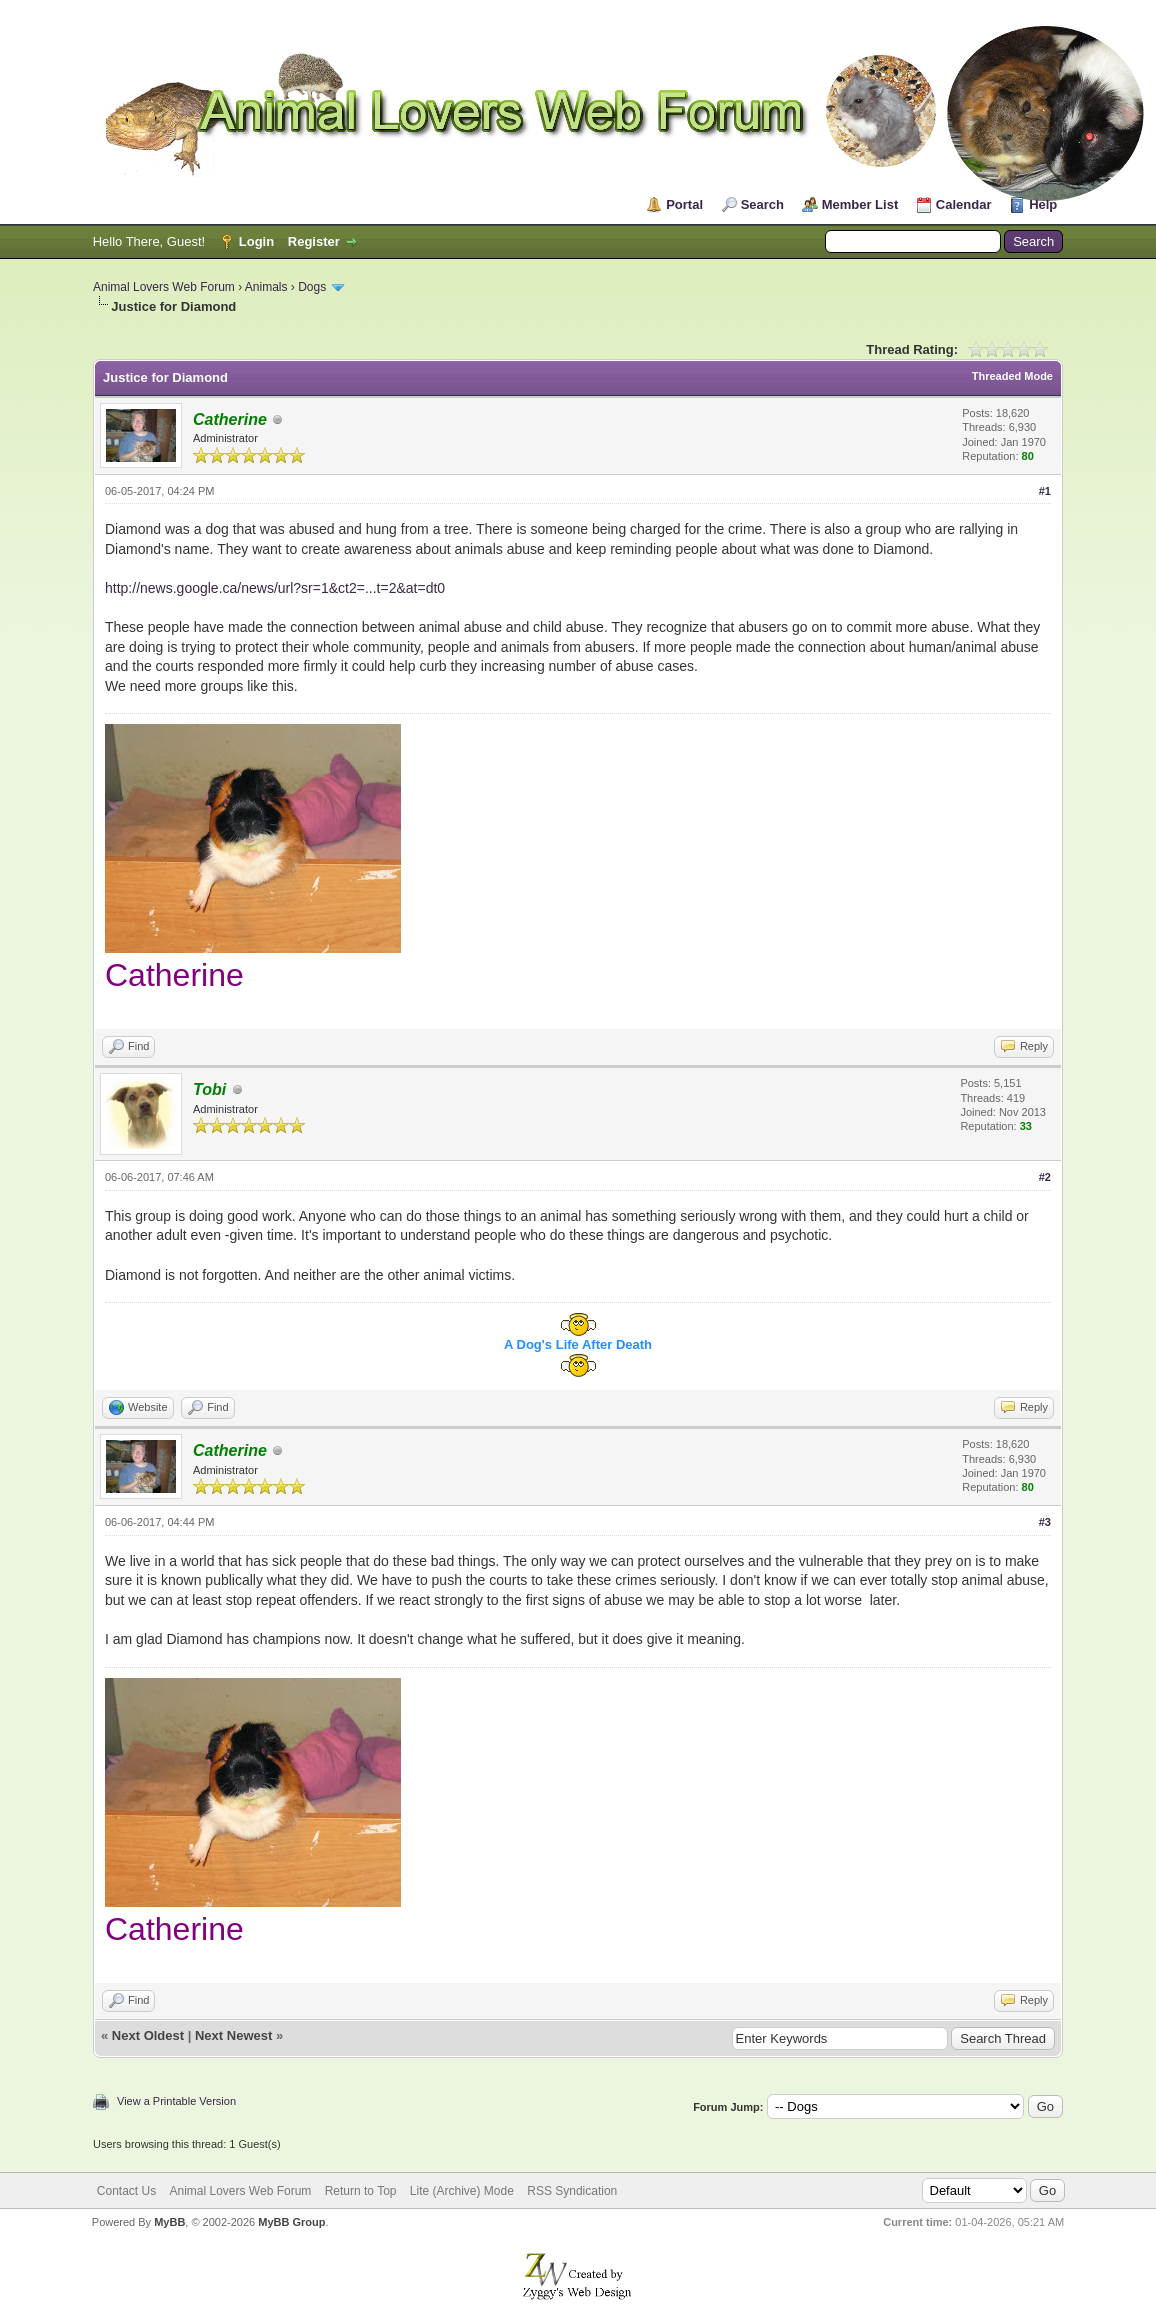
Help (1043, 204)
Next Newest (233, 2035)
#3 (1045, 1522)
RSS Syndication (572, 2191)
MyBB (169, 2222)
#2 (1045, 1177)
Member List (860, 204)
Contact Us (126, 2191)
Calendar (964, 204)
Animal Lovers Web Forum (164, 287)
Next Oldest (148, 2035)
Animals (266, 287)
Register (314, 241)
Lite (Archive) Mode (462, 2191)
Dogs (312, 287)
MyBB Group (291, 2222)
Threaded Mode (1012, 376)
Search (762, 204)
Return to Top (361, 2191)
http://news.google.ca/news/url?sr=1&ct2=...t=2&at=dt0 (275, 588)
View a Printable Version (176, 2101)
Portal (684, 204)
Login (256, 241)
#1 (1045, 491)
